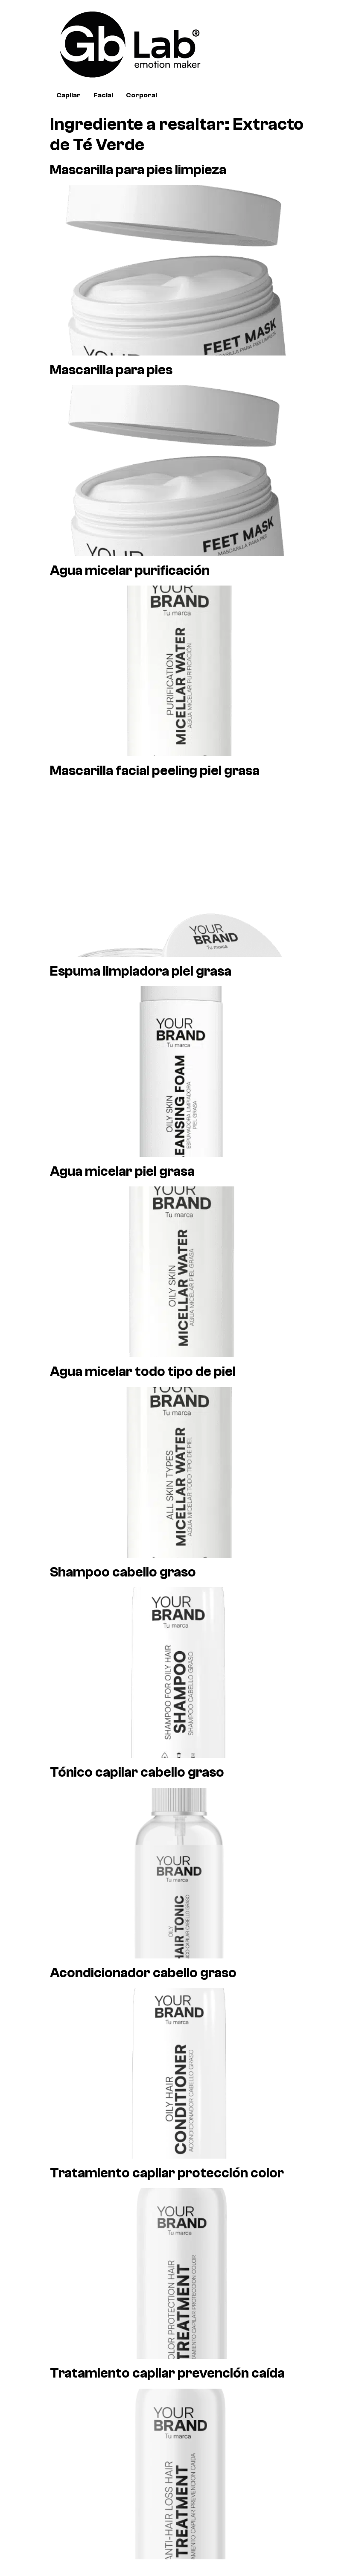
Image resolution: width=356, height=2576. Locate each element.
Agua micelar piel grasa (122, 1171)
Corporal (141, 95)
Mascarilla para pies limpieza (138, 170)
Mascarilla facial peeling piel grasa (155, 770)
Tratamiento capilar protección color (167, 2173)
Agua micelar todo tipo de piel (143, 1371)
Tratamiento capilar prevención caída (167, 2373)
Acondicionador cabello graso (143, 1973)
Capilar (68, 95)
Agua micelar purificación (130, 570)
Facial (103, 95)
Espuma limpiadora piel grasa (140, 971)
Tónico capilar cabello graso (137, 1772)
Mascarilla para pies (111, 370)
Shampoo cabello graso (123, 1572)
